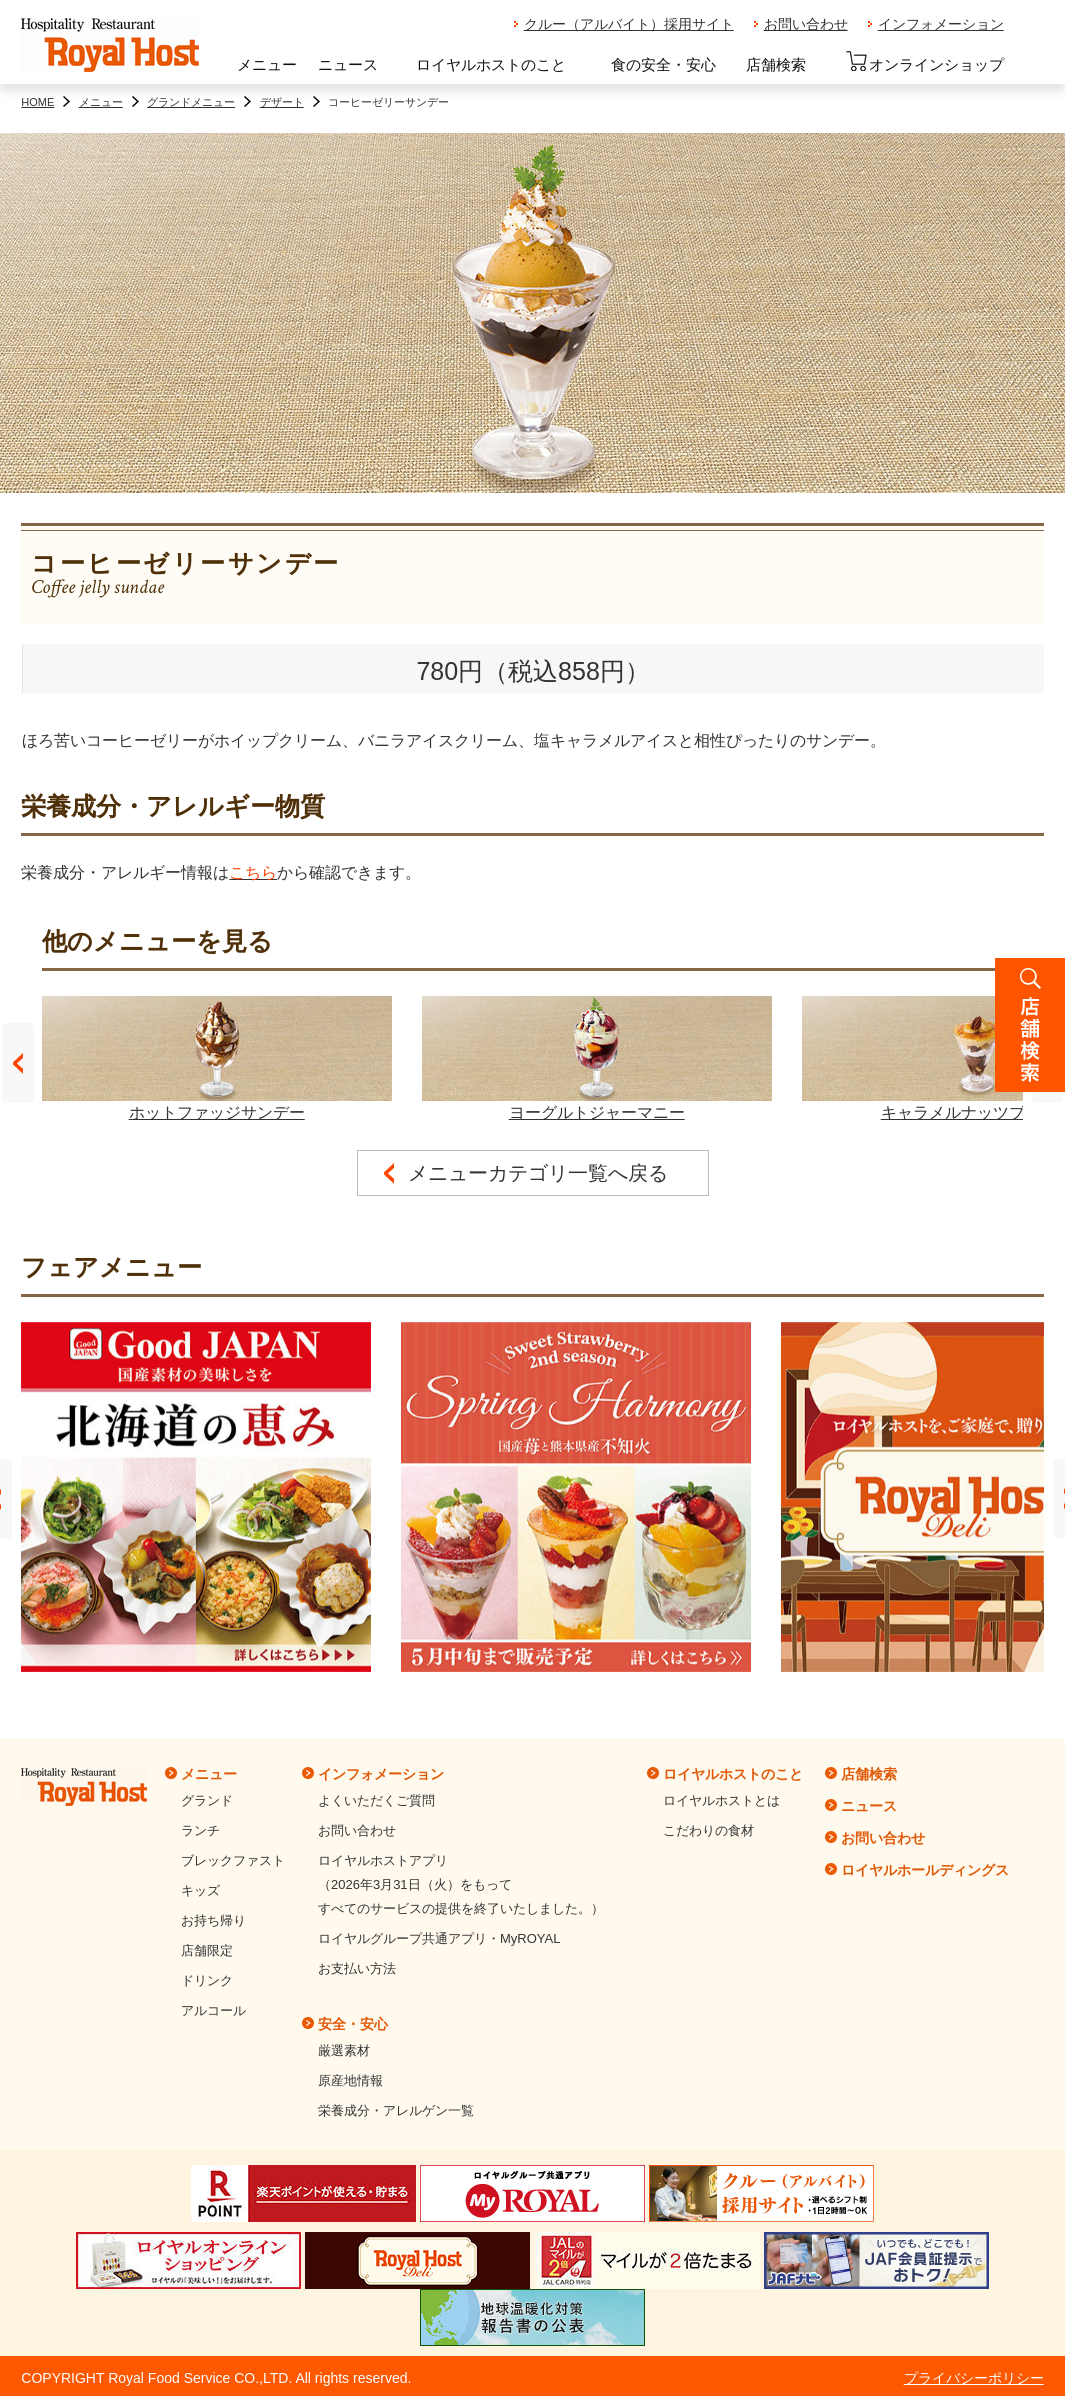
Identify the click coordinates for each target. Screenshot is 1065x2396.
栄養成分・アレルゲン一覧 (396, 2110)
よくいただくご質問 (376, 1800)
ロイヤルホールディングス (925, 1870)
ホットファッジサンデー (217, 1058)
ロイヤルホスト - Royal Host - (110, 46)
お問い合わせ (806, 24)
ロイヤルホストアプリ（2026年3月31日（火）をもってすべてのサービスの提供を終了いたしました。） (461, 1884)
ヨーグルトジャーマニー (597, 1058)
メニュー (267, 64)
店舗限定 (207, 1950)
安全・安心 (353, 2024)
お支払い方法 (357, 1968)
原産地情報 (350, 2080)
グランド (207, 1800)
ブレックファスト (233, 1860)
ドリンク (207, 1980)
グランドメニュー (191, 102)
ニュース (348, 64)
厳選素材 (344, 2050)
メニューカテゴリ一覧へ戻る (538, 1173)
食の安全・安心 (663, 64)
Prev (18, 1063)
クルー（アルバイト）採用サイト (629, 24)
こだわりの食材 (708, 1830)
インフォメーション (941, 24)
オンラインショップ (924, 62)
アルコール (213, 2010)
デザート (282, 102)
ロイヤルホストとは (721, 1800)
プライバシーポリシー (974, 2378)
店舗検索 (776, 64)
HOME (37, 102)
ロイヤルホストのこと (491, 64)
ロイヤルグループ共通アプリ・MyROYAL (439, 1938)
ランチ (200, 1830)
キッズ (200, 1890)
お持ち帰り (213, 1920)
